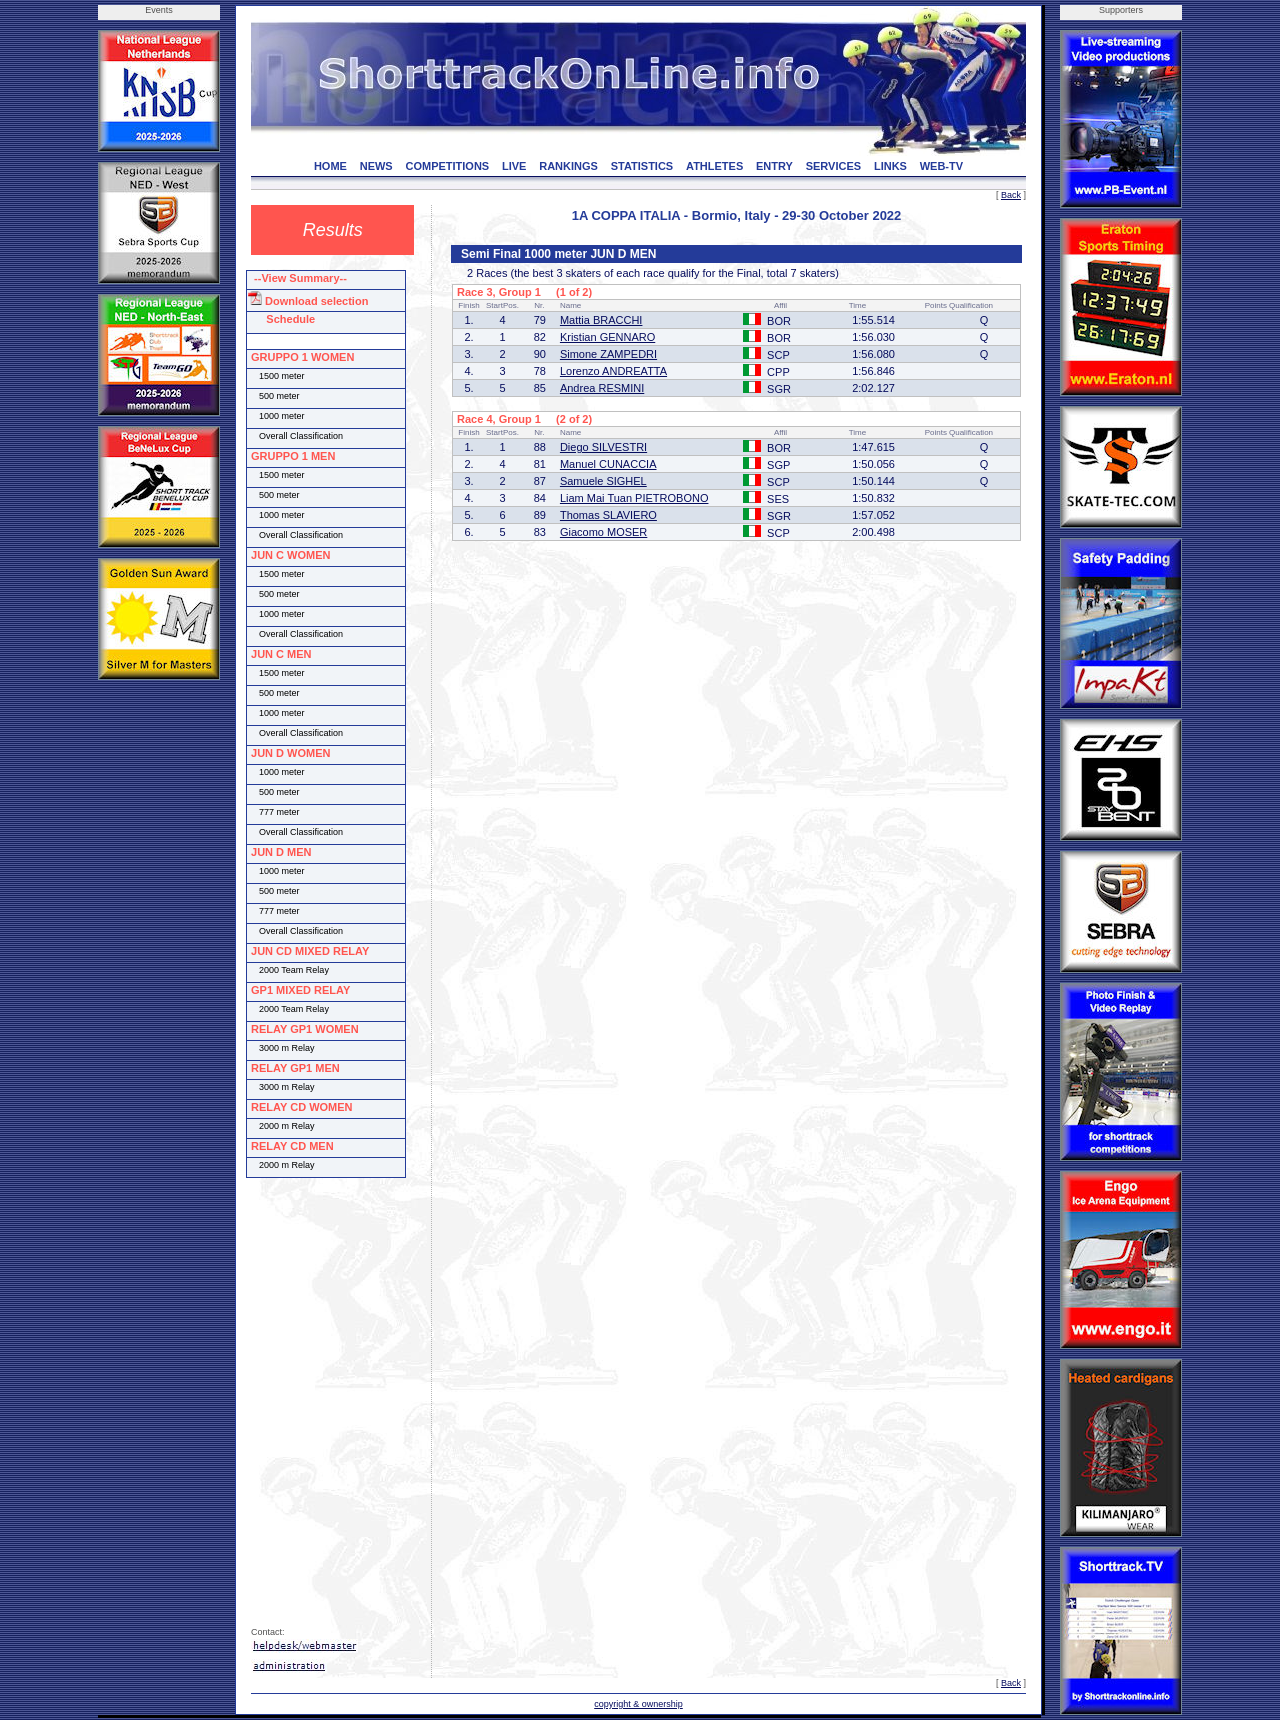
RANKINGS (568, 166)
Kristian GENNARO (607, 337)
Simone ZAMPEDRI (608, 354)
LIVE (514, 166)
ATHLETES (714, 166)
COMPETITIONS (447, 166)
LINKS (890, 166)
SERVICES (833, 166)
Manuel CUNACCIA (608, 464)
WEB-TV (941, 166)
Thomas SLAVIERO (608, 515)
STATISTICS (642, 166)
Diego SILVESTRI (603, 447)
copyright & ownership (638, 1704)
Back (1011, 195)
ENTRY (774, 166)
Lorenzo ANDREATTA (613, 371)
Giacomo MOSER (603, 532)
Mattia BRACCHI (601, 320)
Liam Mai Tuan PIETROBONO (634, 498)
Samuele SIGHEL (603, 481)
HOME (330, 166)
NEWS (376, 166)
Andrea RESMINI (602, 388)
